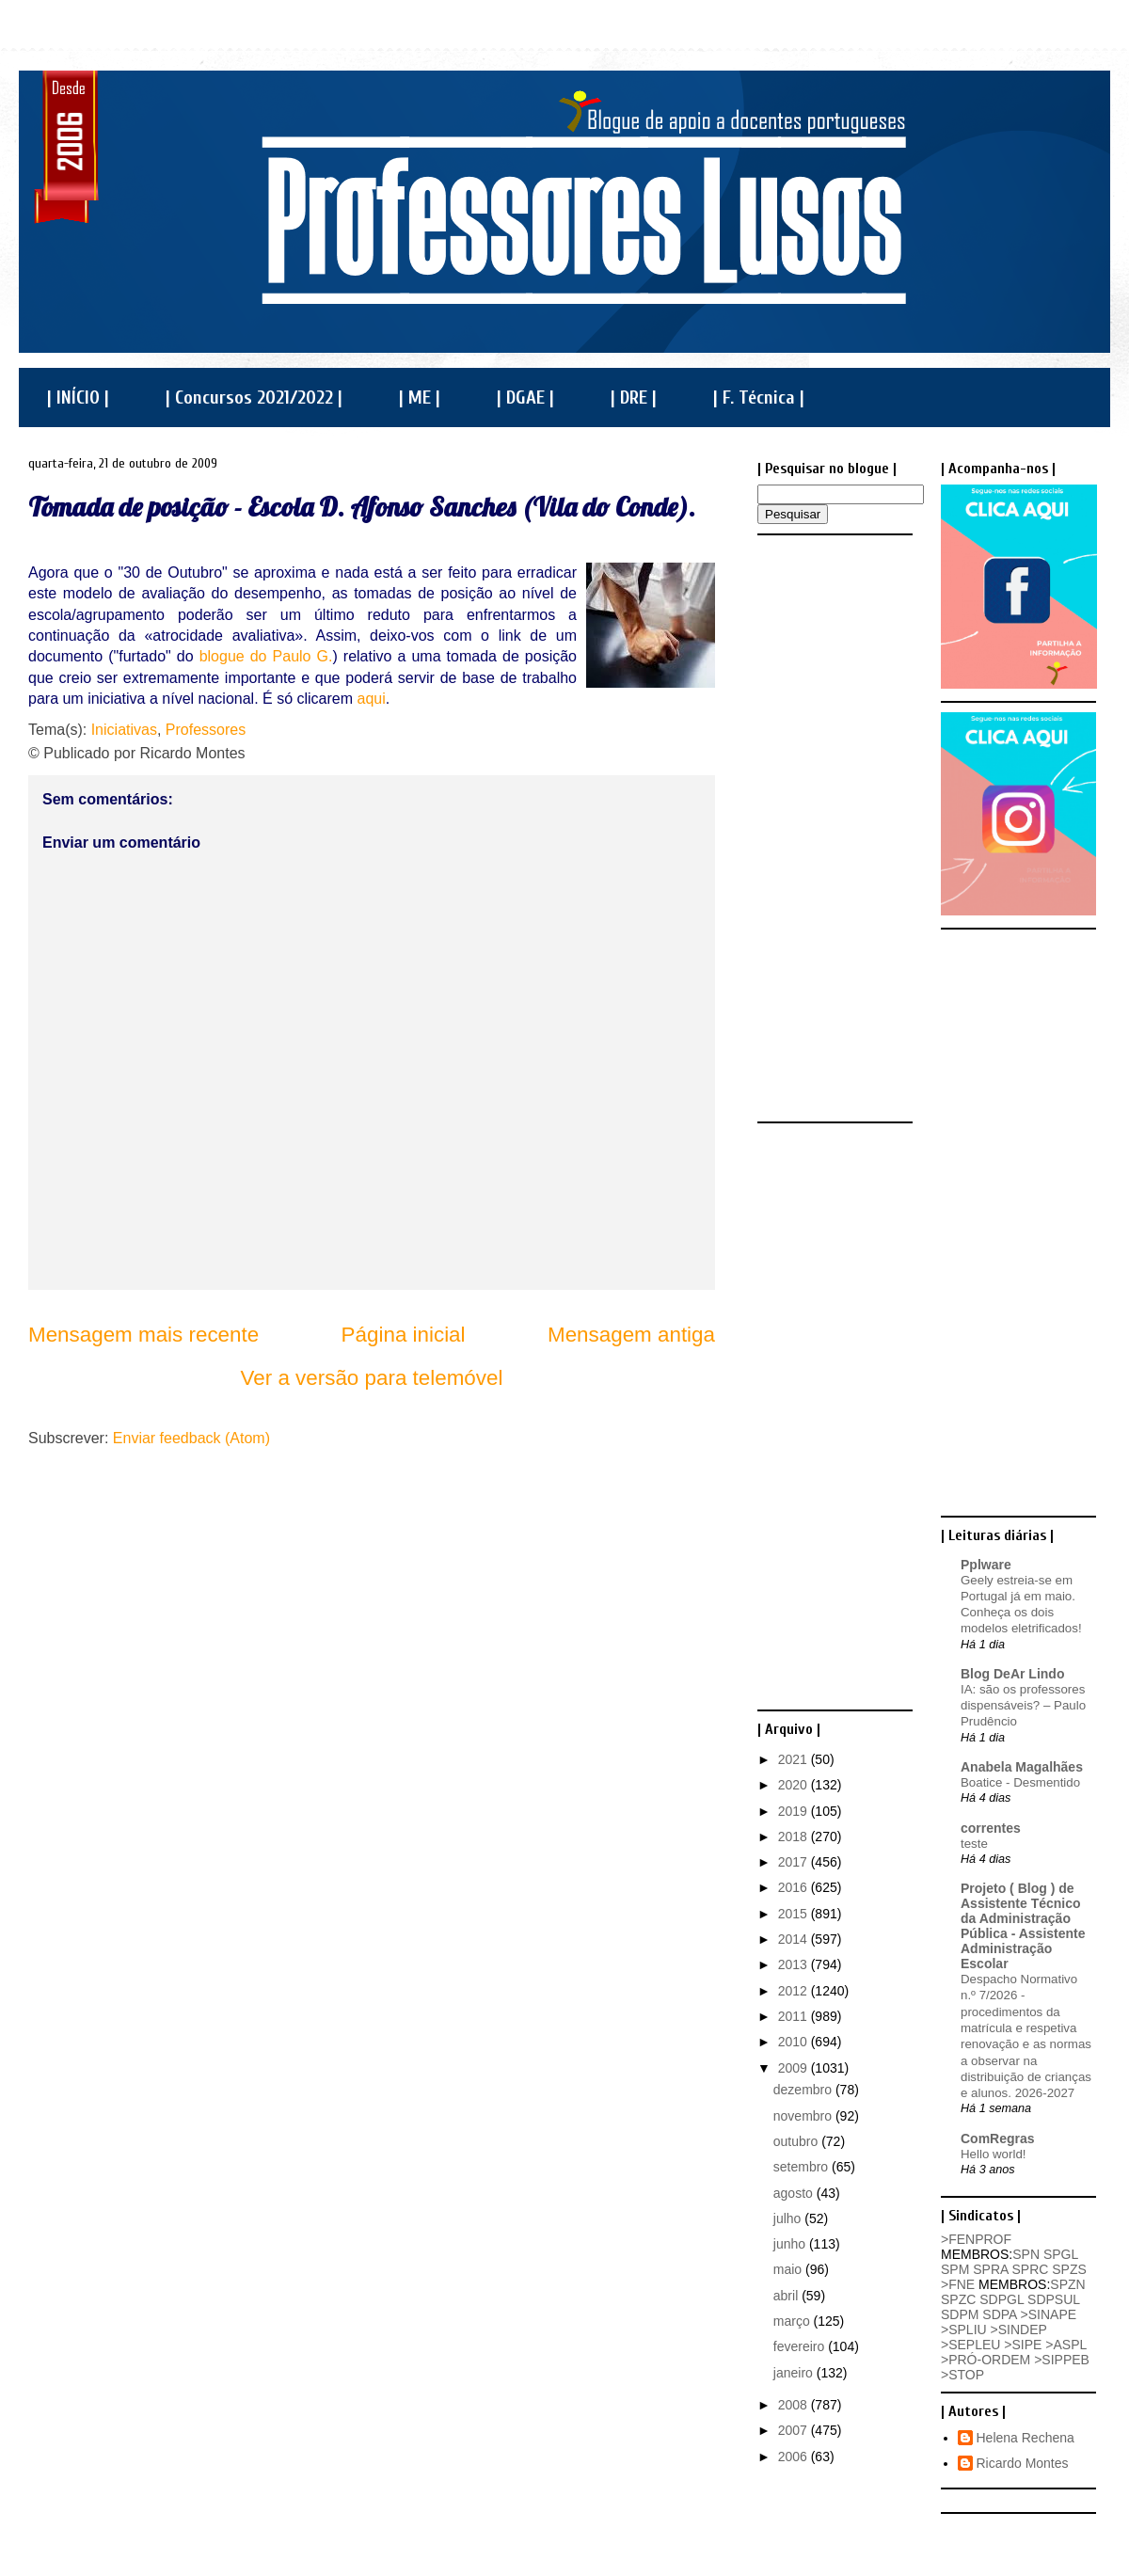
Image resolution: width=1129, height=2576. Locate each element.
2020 (794, 1784)
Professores (206, 730)
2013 (794, 1964)
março (793, 2321)
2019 (794, 1811)
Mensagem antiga (631, 1334)
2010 (794, 2041)
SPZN (1067, 2284)
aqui (372, 699)
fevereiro (800, 2346)
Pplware (986, 1564)
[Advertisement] (832, 827)
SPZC (958, 2299)
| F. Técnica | (758, 397)
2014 (794, 1939)
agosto (795, 2193)
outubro (797, 2141)
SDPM (959, 2314)
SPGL (1060, 2254)
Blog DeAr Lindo (1012, 1673)
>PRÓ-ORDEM (985, 2359)
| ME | (419, 397)
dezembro (804, 2089)
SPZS (1069, 2269)
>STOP (962, 2374)
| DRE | (634, 397)
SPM (955, 2269)
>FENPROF (976, 2239)
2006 (794, 2456)
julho (788, 2218)
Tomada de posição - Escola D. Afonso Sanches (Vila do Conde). (361, 506)
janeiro (795, 2372)
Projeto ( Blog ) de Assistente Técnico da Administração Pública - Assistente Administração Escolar (1023, 1926)
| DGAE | (525, 397)
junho (791, 2243)
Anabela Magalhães (1022, 1766)
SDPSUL (1053, 2299)
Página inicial (404, 1334)
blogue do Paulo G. (266, 656)
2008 (794, 2404)
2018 (794, 1836)
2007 (794, 2430)
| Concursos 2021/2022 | (254, 397)
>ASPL (1065, 2344)
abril (787, 2295)
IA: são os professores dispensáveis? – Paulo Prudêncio (1023, 1705)
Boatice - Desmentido (1020, 1782)
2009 (794, 2067)
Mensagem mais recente (143, 1334)
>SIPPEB (1061, 2359)
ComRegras (998, 2138)
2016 (794, 1887)
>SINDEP (1019, 2329)
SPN (1026, 2254)
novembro (804, 2115)
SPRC (1029, 2269)
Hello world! (993, 2154)
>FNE (958, 2284)
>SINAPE (1049, 2314)
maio (789, 2269)
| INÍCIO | (78, 397)
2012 (794, 1990)
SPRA (990, 2269)
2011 (794, 2016)
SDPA (999, 2314)
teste (974, 1844)
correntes (991, 1828)
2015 (794, 1913)
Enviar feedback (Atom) (191, 1438)
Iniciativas (124, 730)
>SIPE (1023, 2344)
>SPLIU (964, 2329)
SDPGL (1001, 2299)
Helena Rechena (1025, 2437)
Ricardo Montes (1023, 2463)
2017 (794, 1861)
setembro (802, 2166)
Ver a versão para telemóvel (372, 1378)
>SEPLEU (970, 2344)
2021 (794, 1759)
